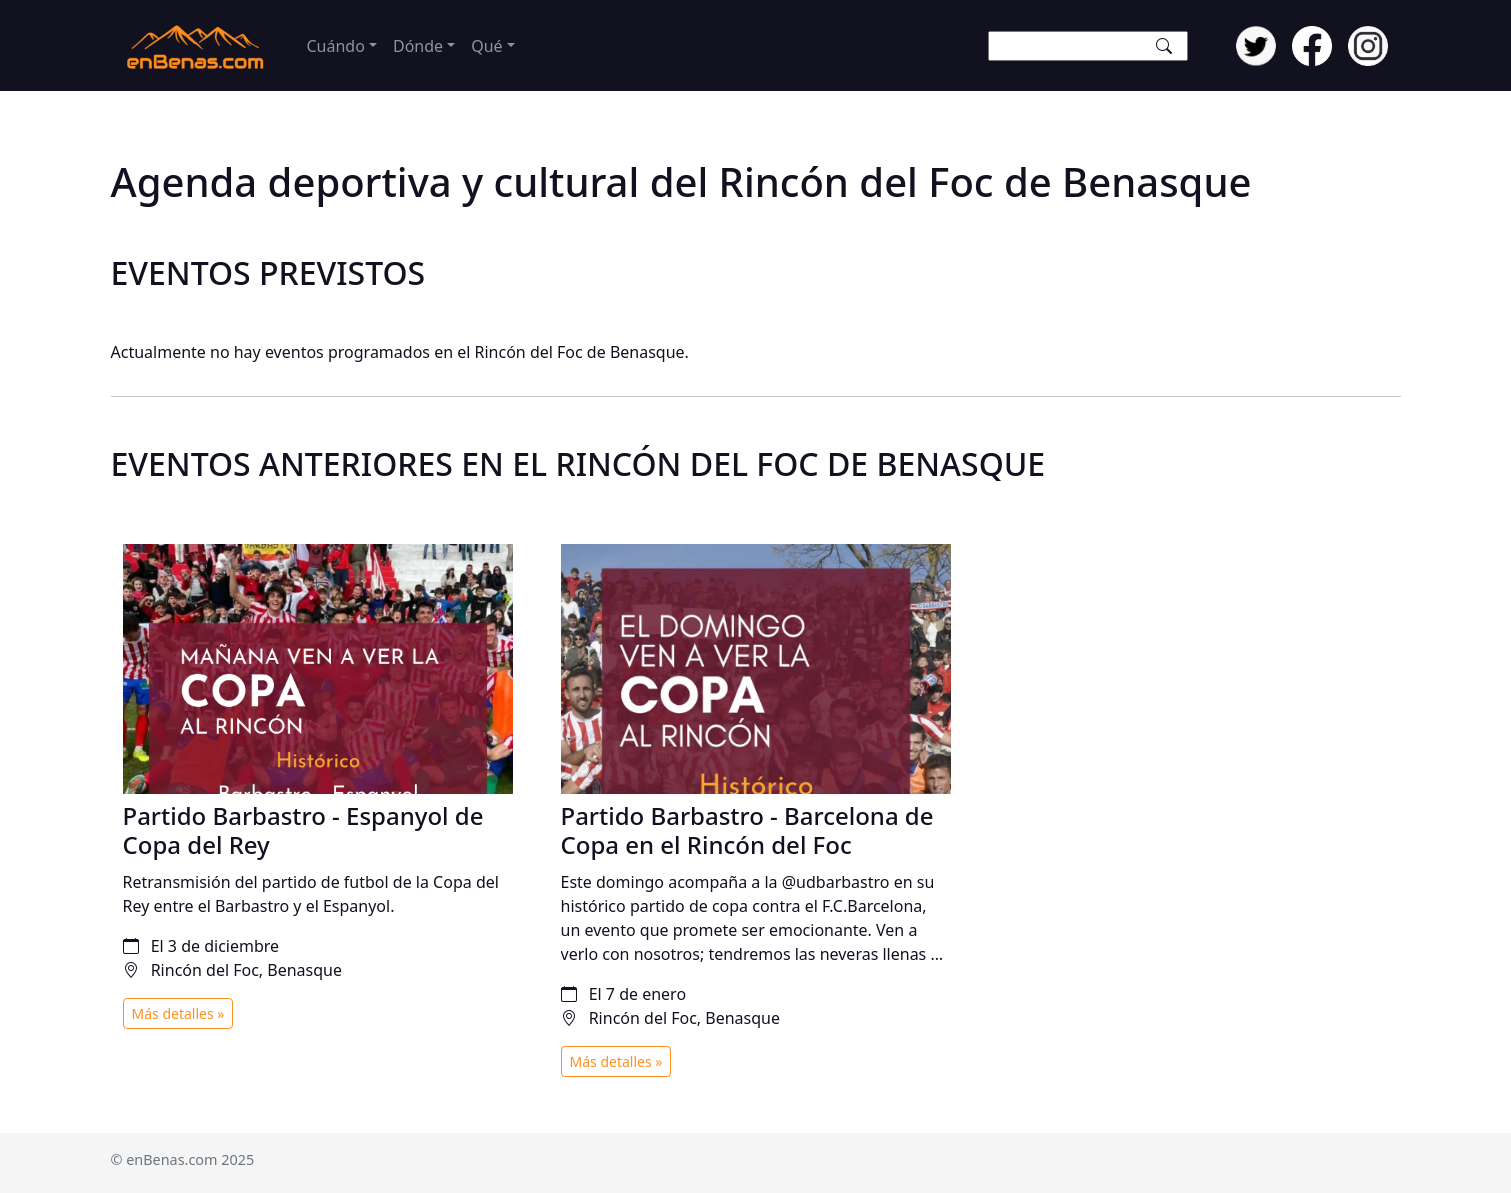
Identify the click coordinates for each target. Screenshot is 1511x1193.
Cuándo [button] (336, 46)
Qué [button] (486, 46)
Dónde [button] (418, 46)
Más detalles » (178, 1013)
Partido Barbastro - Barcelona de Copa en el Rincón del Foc (747, 830)
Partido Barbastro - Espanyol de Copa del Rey (303, 830)
